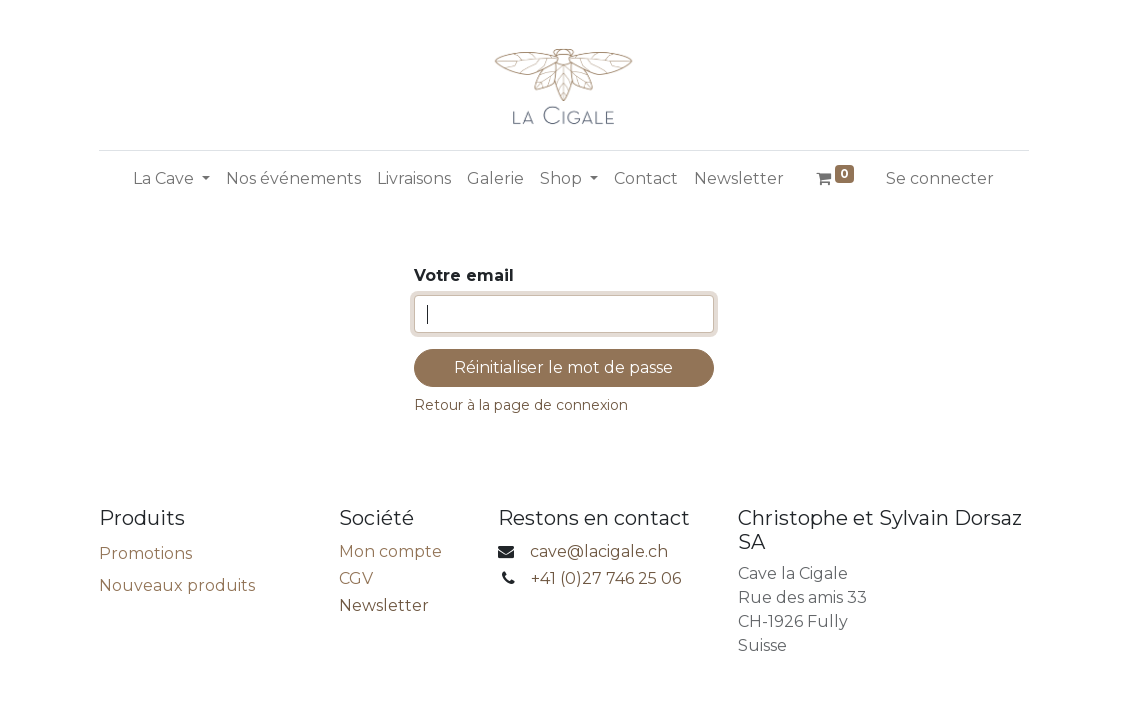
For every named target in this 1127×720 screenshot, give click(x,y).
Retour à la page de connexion (521, 405)
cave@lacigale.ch (599, 551)
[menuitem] (293, 179)
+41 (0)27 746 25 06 (606, 578)
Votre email (464, 275)
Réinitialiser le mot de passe (563, 367)
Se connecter (940, 178)
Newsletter (384, 605)
